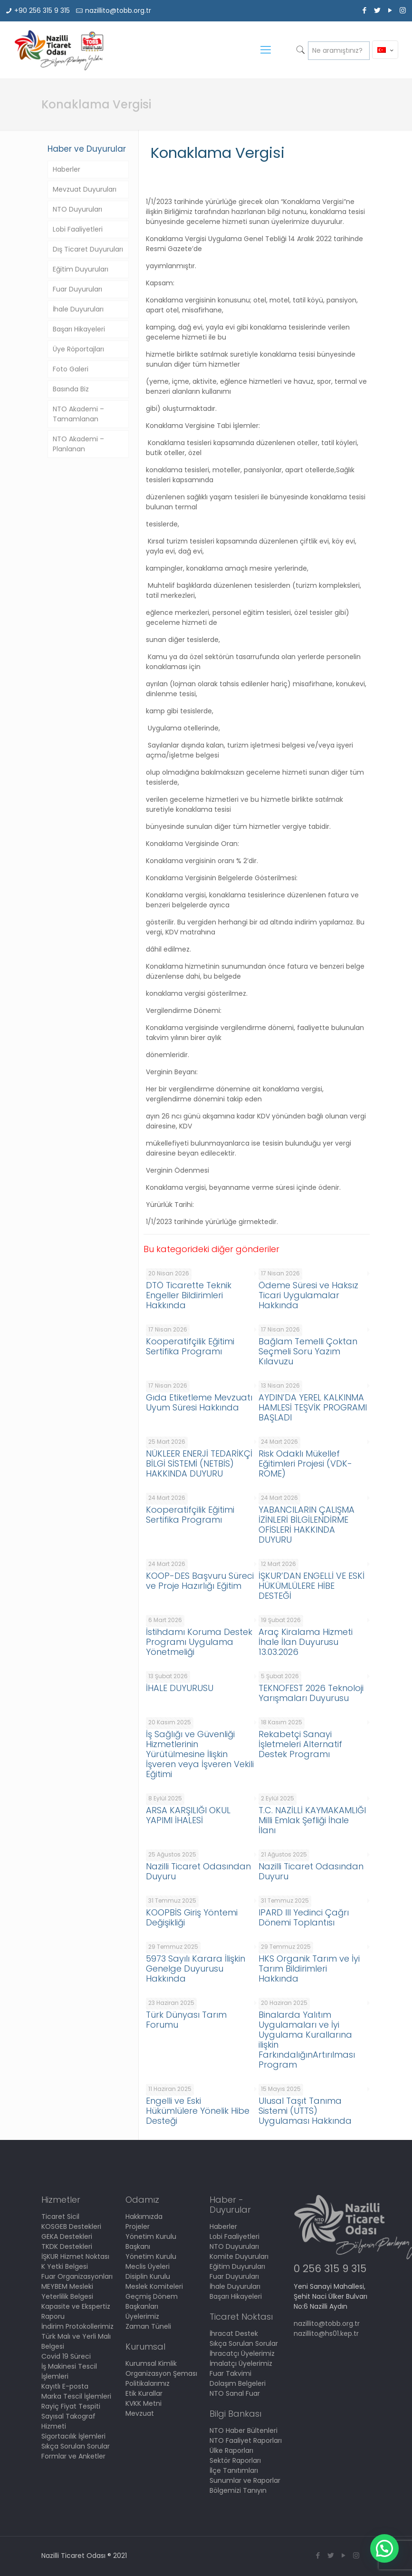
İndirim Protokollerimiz (77, 2326)
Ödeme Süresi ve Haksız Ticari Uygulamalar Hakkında (308, 1295)
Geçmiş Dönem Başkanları (151, 2301)
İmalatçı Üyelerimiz (241, 2363)
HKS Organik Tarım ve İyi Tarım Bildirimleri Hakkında (309, 1968)
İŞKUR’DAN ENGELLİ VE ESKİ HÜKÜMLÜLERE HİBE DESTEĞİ (311, 1586)
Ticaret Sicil (60, 2216)
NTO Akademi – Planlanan (78, 444)
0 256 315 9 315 (330, 2268)
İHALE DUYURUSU (179, 1688)
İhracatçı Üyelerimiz (242, 2353)
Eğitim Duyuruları (80, 269)
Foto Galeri (70, 369)
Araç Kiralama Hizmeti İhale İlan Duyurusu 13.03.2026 (306, 1642)
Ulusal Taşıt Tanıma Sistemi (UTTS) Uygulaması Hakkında (305, 2111)
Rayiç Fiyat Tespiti (70, 2406)
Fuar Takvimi (230, 2373)
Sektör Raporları (235, 2460)
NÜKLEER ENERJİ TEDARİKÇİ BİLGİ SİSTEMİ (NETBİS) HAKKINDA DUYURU (199, 1463)
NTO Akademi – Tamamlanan (78, 414)
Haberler (66, 169)
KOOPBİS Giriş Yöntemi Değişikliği (192, 1917)
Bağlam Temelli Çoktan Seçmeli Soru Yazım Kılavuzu (308, 1351)
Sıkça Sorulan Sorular (75, 2446)
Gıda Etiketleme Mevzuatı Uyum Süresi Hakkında (199, 1402)
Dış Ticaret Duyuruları (88, 249)
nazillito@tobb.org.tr (118, 10)
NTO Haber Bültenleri (244, 2430)
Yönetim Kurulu (150, 2256)
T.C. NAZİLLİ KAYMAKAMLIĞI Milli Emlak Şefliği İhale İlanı (312, 1820)
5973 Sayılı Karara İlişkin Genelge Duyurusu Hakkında (195, 1968)
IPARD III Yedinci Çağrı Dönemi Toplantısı (304, 1917)
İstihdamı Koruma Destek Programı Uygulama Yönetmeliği (199, 1642)
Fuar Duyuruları (77, 289)
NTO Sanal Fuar (235, 2393)
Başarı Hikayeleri (79, 329)
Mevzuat (139, 2413)
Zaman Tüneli (148, 2326)
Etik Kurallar (144, 2393)
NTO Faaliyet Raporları (246, 2440)
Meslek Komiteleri (154, 2286)
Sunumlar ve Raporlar (245, 2480)
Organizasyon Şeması (161, 2373)
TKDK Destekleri (66, 2246)
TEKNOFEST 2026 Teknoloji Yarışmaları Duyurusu (311, 1693)
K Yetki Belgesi (64, 2266)
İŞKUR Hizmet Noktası (75, 2256)
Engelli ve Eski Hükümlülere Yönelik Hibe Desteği (197, 2111)
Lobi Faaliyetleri (78, 229)
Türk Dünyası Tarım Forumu (186, 2020)
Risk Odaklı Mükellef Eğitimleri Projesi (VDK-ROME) (305, 1463)
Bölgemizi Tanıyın (238, 2490)
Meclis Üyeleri (147, 2266)
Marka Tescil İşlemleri (76, 2396)
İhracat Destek (234, 2333)
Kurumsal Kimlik (151, 2363)
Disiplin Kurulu (147, 2276)
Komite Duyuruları (239, 2256)
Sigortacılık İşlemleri (73, 2436)
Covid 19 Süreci (66, 2356)
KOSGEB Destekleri (71, 2226)
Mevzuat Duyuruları (84, 189)
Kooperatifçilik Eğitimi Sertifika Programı (190, 1346)
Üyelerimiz (142, 2316)
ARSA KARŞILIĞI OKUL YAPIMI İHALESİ (188, 1815)
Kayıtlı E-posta (64, 2386)
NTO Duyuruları (77, 209)
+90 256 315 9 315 (42, 10)
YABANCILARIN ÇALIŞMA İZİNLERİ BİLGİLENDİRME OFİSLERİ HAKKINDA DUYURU (307, 1525)
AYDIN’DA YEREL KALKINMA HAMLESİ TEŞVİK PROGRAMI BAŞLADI (313, 1407)
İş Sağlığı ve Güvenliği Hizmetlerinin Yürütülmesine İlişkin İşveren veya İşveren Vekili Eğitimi (200, 1754)
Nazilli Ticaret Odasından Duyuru (198, 1871)
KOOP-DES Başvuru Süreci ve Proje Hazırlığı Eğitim (200, 1581)
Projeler (137, 2226)
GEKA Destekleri (66, 2236)
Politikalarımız (147, 2383)
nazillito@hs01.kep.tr (326, 2333)
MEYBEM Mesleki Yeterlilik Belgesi (67, 2291)
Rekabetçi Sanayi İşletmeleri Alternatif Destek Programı (300, 1744)
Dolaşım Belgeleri (238, 2383)
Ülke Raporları (231, 2450)
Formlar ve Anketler (73, 2456)
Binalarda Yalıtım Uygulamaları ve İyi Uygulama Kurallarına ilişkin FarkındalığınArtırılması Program (307, 2040)
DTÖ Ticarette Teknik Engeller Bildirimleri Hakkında (188, 1295)
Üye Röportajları (78, 349)
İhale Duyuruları (78, 309)
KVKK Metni (143, 2403)
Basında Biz (71, 389)
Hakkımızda (144, 2216)
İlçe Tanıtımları (234, 2470)
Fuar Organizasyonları (77, 2276)
